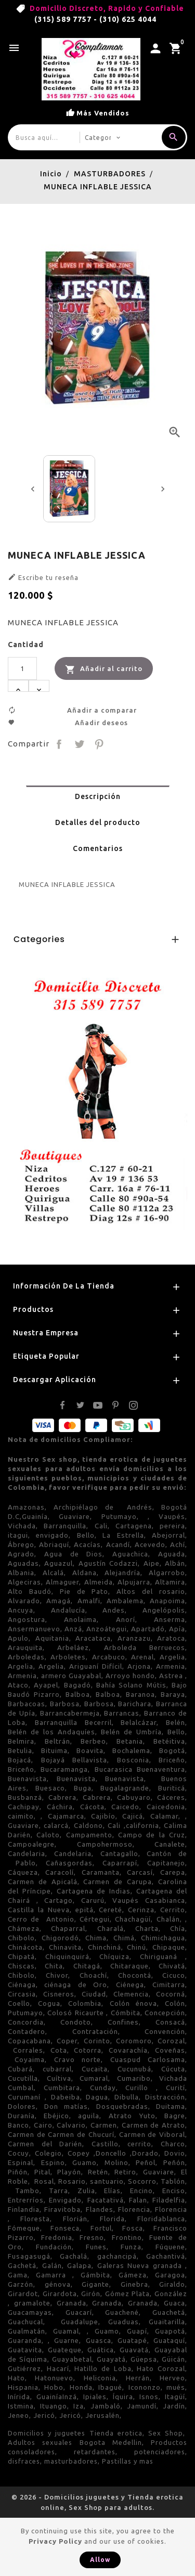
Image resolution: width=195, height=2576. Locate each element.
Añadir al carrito (103, 669)
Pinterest (99, 744)
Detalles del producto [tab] (97, 822)
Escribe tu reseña (43, 577)
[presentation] (33, 489)
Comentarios (98, 848)
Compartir (59, 744)
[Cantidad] (22, 668)
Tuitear (79, 744)
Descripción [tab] (98, 796)
